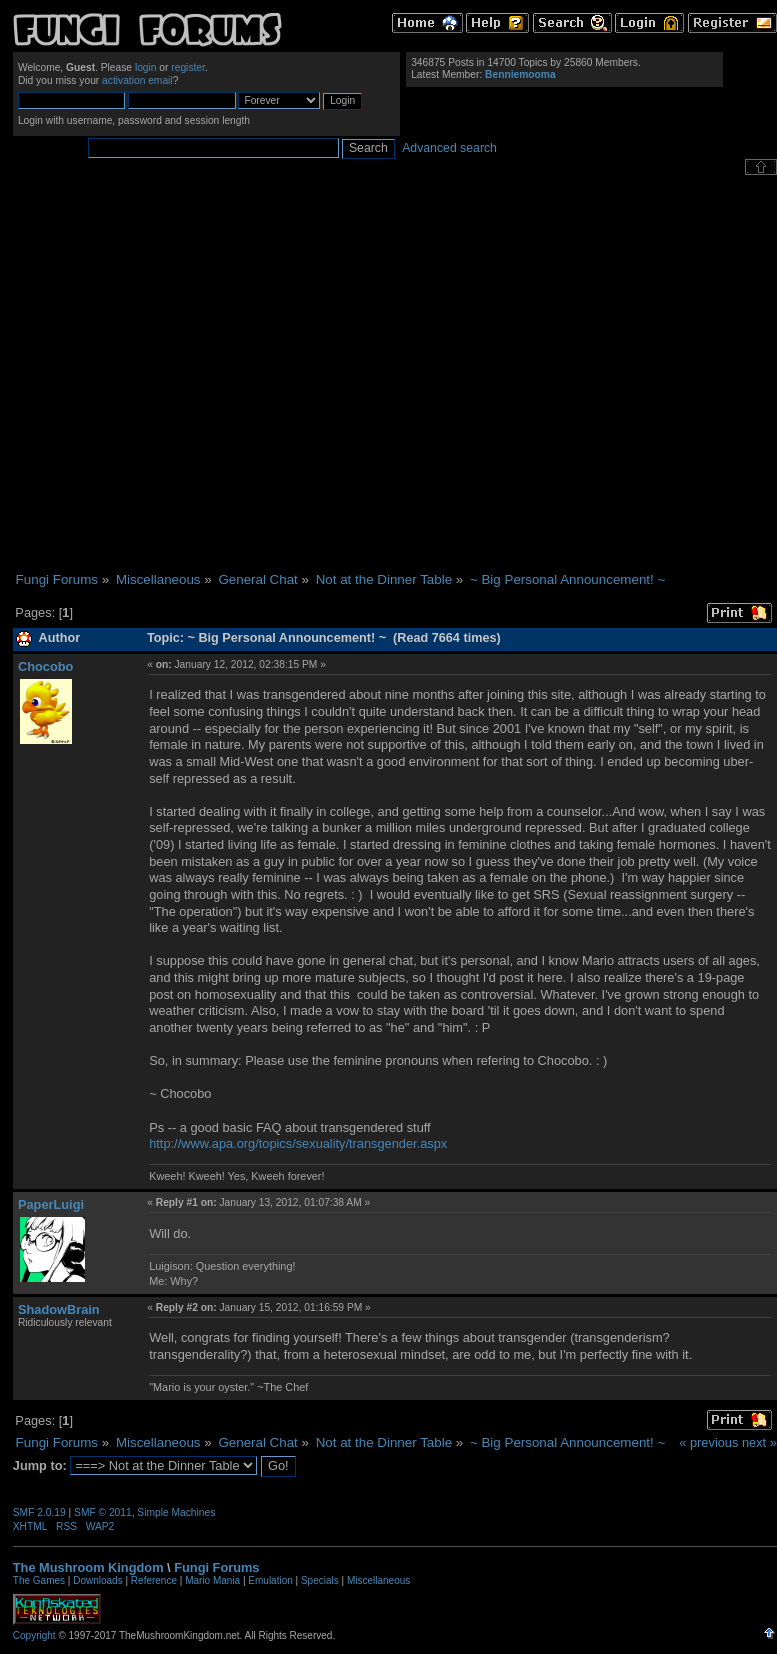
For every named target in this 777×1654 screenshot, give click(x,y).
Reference (154, 1580)
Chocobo (45, 666)
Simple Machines (176, 1512)
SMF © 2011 (103, 1512)
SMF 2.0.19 (39, 1512)
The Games (39, 1580)
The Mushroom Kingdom (88, 1567)
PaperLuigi (51, 1204)
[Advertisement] (194, 373)
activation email (137, 80)
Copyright (34, 1635)
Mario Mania (212, 1580)
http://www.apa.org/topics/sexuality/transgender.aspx (298, 1143)
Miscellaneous (378, 1580)
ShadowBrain (59, 1309)
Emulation (270, 1580)
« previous (708, 1442)
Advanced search (449, 148)
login (146, 67)
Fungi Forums (216, 1567)
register (188, 67)
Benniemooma (520, 74)
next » (759, 1442)
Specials (320, 1580)
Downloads (97, 1580)
